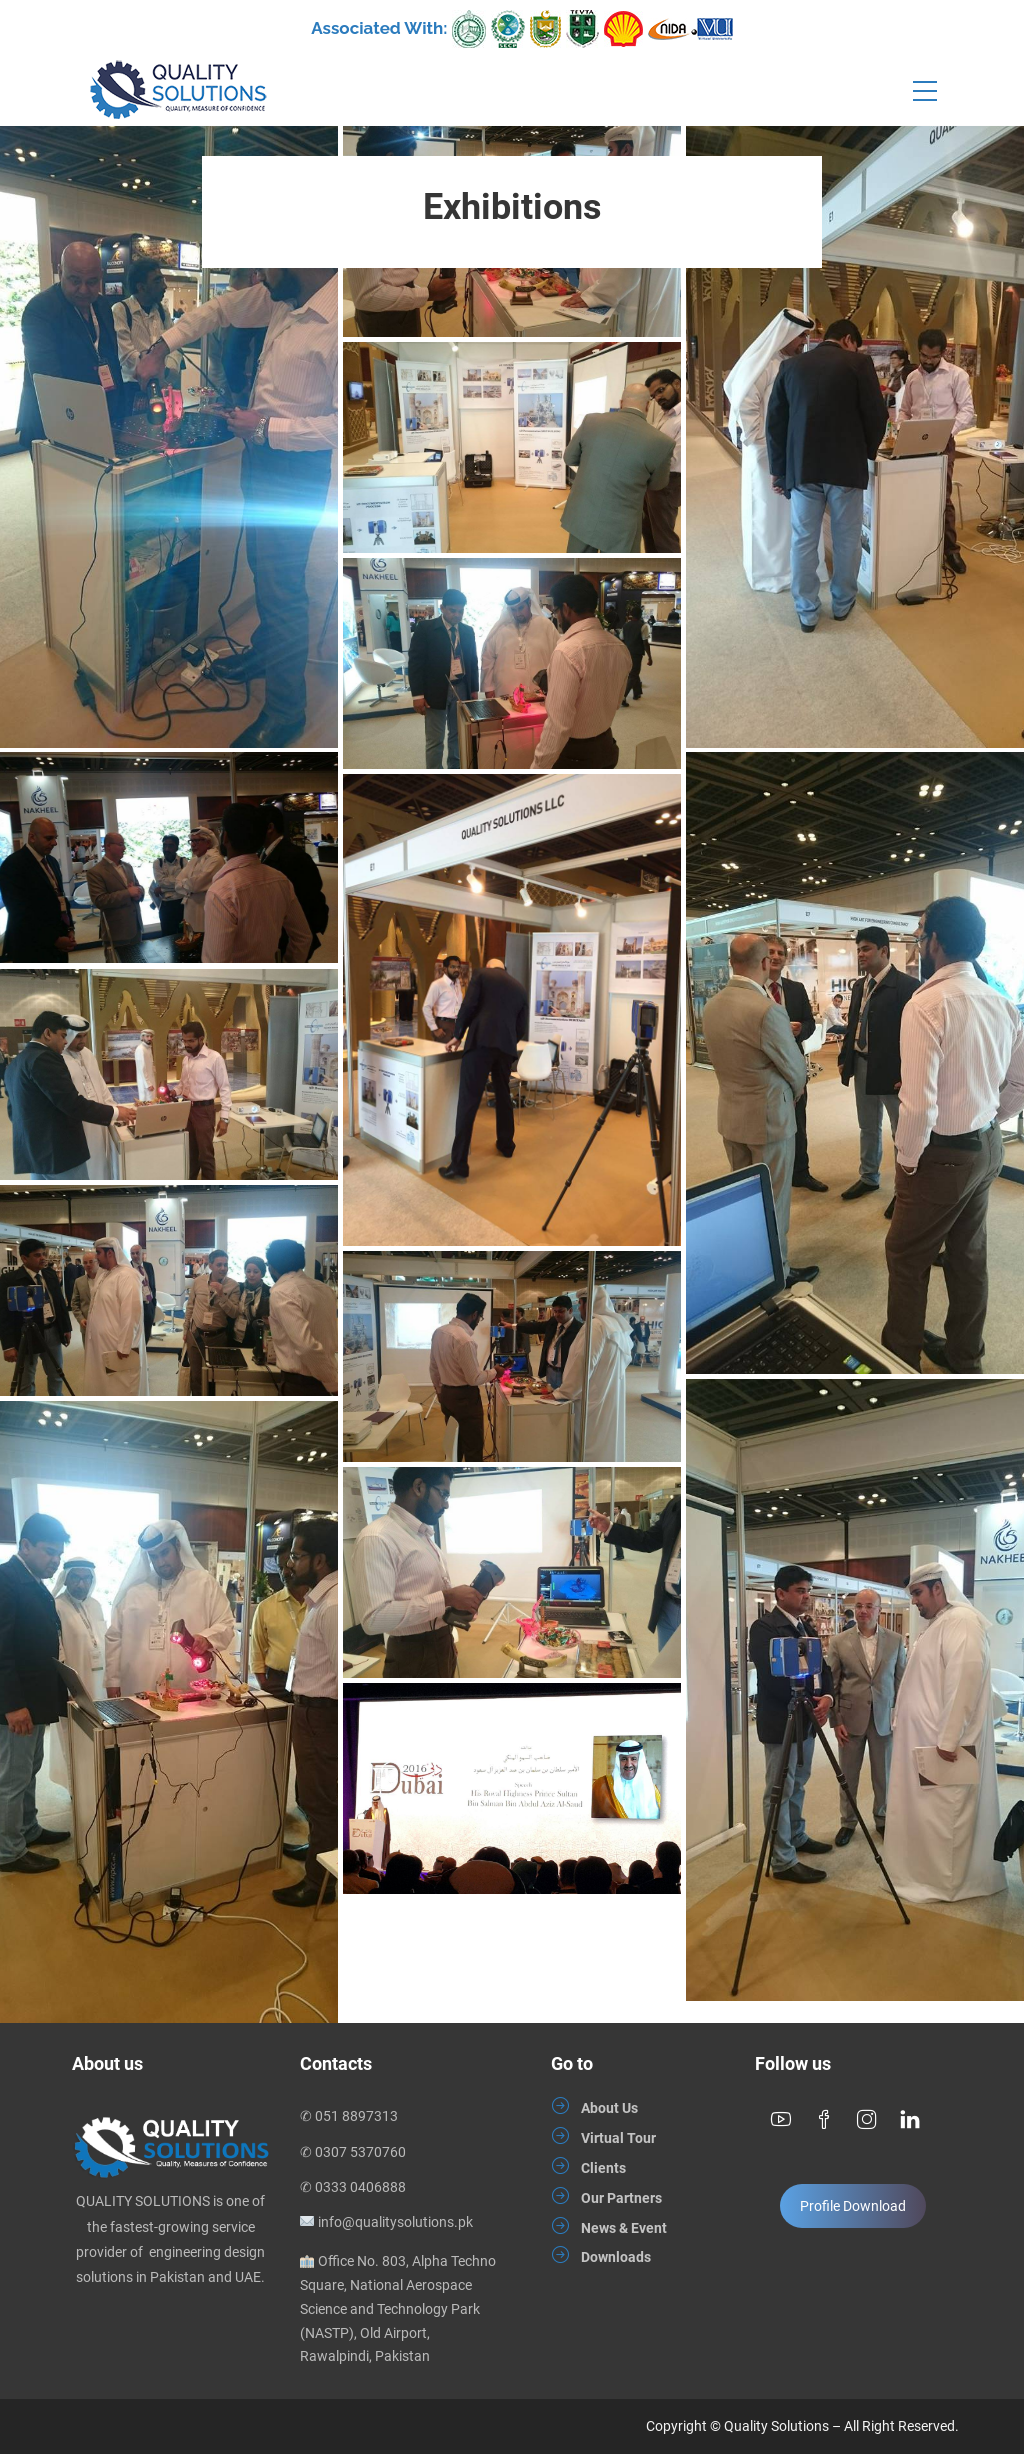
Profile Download (853, 2206)
